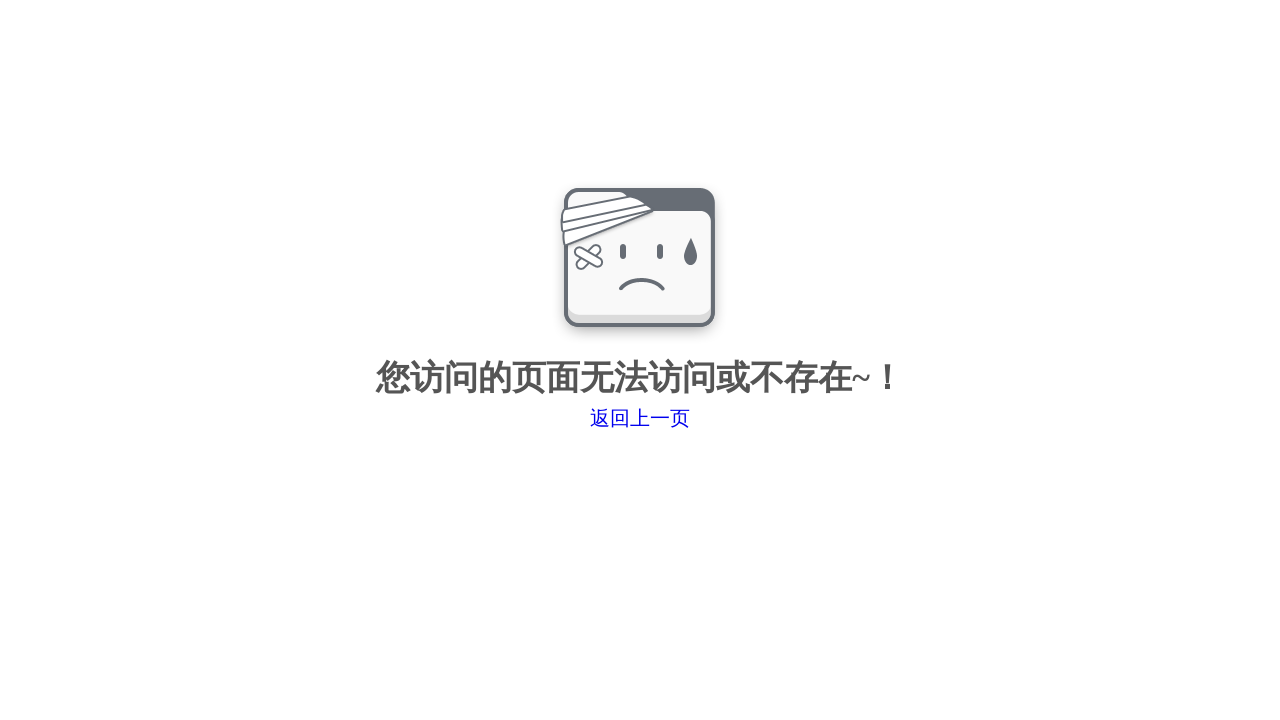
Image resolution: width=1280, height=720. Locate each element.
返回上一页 (640, 418)
